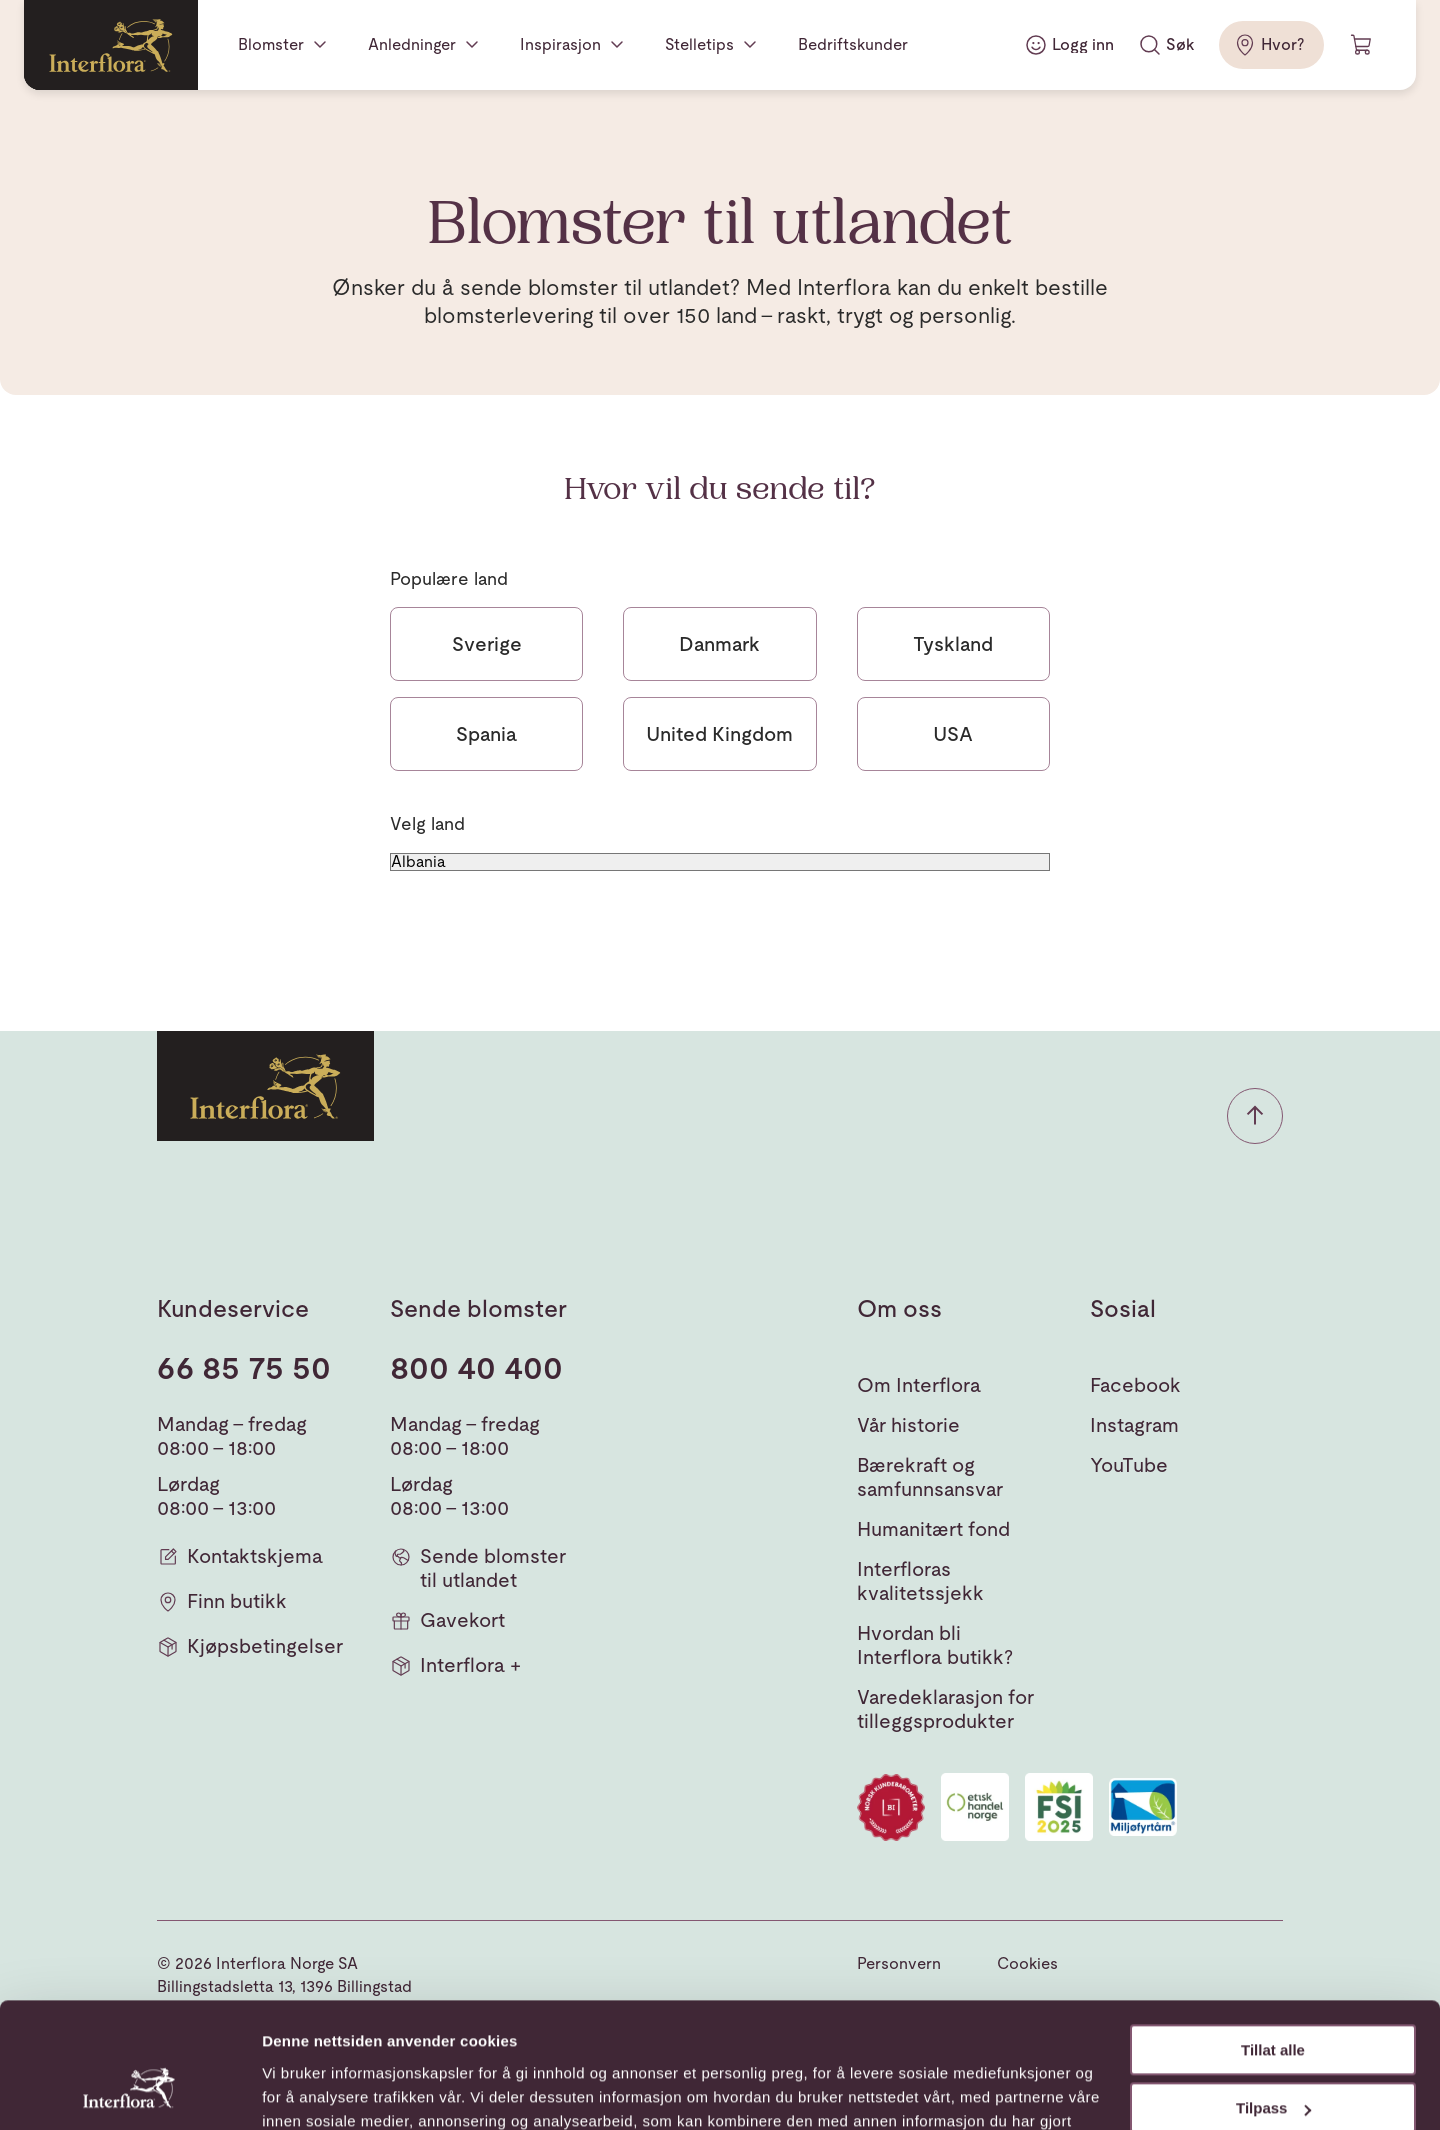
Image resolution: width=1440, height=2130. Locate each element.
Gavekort (447, 1620)
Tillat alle (1273, 1940)
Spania (486, 734)
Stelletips (699, 44)
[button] (1255, 1116)
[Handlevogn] (1362, 45)
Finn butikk (222, 1601)
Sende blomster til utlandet (478, 1568)
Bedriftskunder (853, 44)
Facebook (1135, 1385)
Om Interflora (919, 1385)
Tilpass (1273, 1998)
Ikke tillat (1273, 2057)
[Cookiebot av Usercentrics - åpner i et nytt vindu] (129, 2091)
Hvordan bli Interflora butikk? (935, 1645)
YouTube (1129, 1465)
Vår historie (908, 1425)
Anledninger (412, 44)
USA (953, 734)
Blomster (271, 44)
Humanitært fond (933, 1529)
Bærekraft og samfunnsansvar (930, 1477)
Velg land (427, 823)
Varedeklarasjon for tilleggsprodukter (945, 1709)
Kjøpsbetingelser (250, 1646)
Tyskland (953, 644)
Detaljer (290, 2090)
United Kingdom (719, 734)
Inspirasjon (560, 44)
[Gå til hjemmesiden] (111, 45)
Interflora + (455, 1665)
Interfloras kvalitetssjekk (920, 1581)
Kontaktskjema (240, 1556)
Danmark (719, 644)
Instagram (1134, 1425)
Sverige (487, 644)
